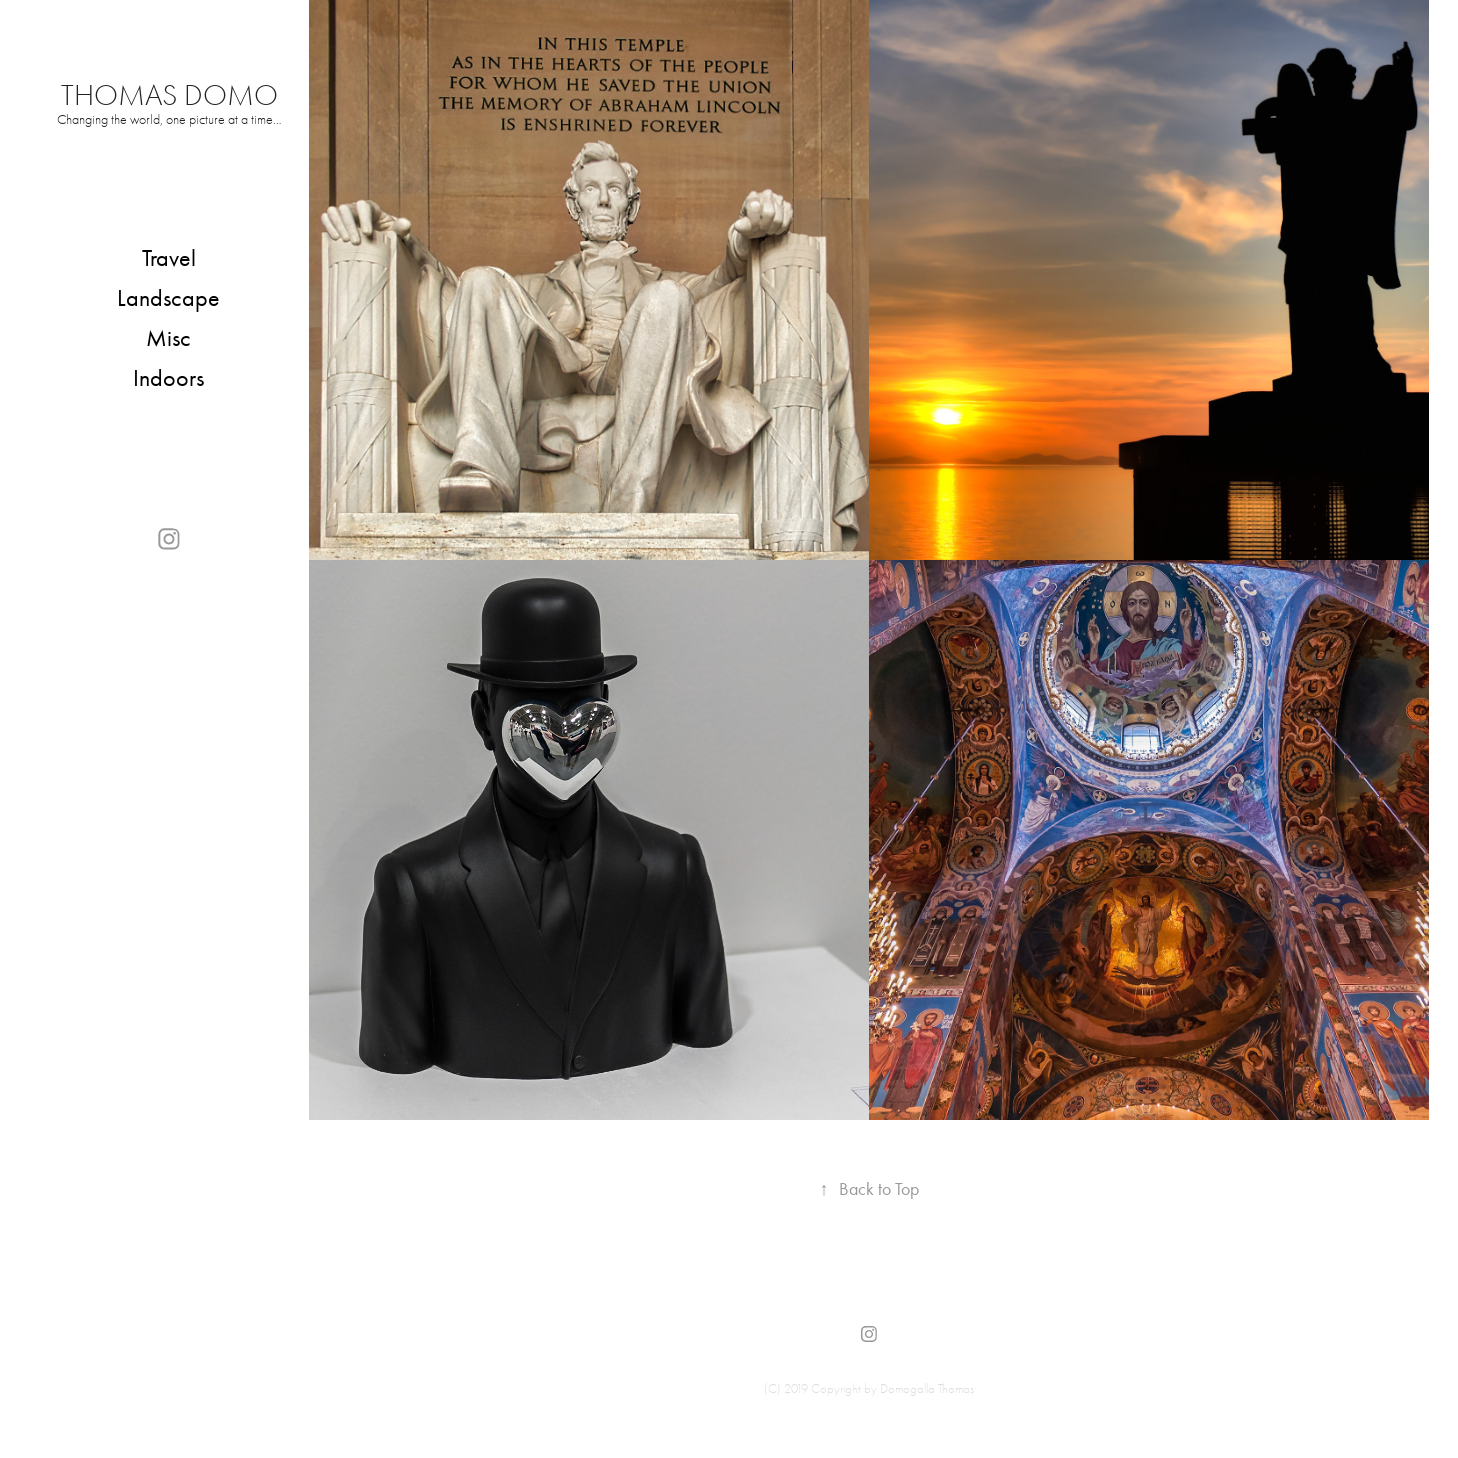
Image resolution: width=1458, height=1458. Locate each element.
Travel (169, 258)
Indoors (168, 378)
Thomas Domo (169, 95)
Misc (168, 338)
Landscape (168, 298)
